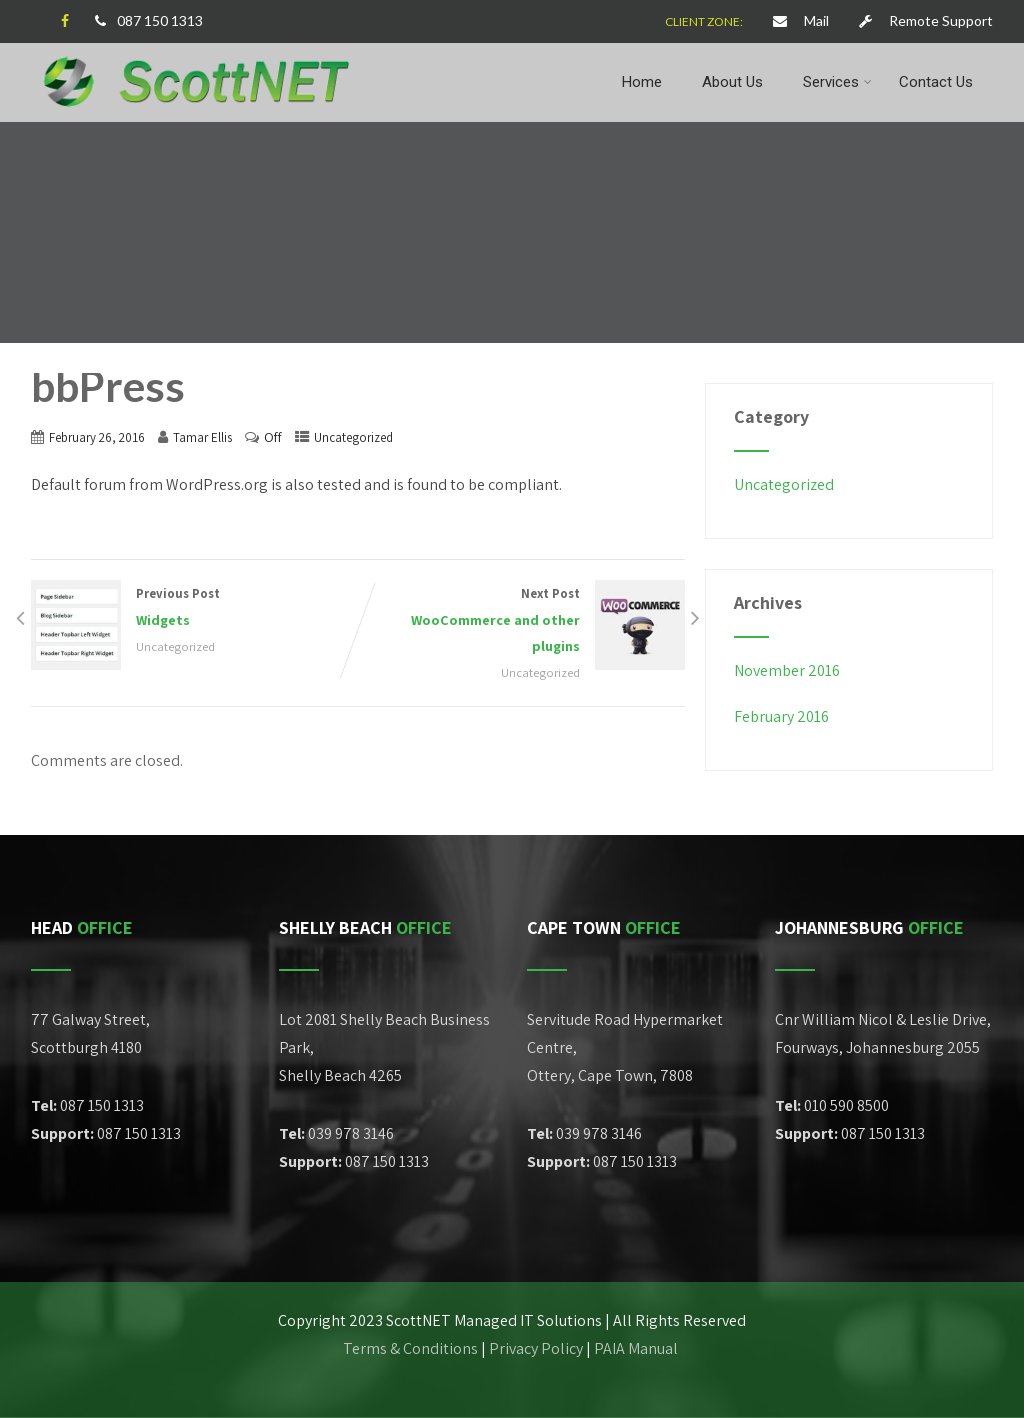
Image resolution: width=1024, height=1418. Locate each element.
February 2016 (781, 716)
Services (837, 82)
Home (642, 82)
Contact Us (936, 82)
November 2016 (787, 670)
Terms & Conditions (410, 1348)
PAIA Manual (637, 1348)
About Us (732, 82)
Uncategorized (353, 437)
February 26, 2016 (97, 437)
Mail (801, 20)
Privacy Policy (536, 1348)
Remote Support (926, 20)
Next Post (521, 622)
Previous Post (194, 609)
